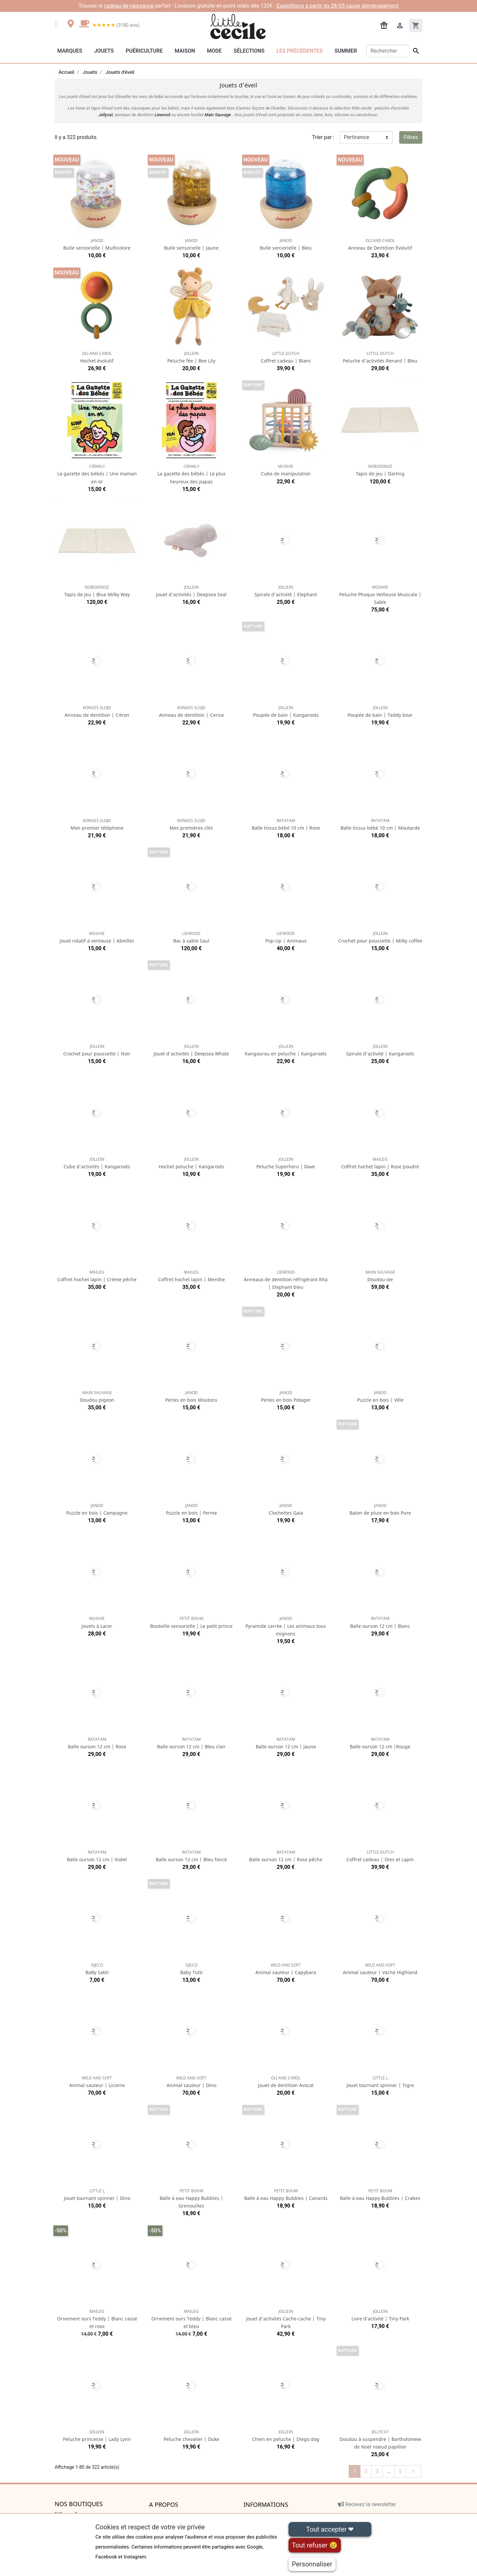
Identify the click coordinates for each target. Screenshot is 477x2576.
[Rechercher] (388, 51)
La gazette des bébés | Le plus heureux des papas (191, 473)
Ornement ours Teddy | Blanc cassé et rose (97, 2319)
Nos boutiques (79, 2504)
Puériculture (144, 51)
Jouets (104, 51)
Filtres (410, 137)
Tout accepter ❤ (330, 2529)
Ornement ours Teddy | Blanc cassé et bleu (191, 2319)
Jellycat (105, 114)
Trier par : (323, 137)
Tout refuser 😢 (315, 2545)
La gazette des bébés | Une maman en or (97, 473)
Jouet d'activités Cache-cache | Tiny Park (286, 2319)
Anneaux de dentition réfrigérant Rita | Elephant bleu (286, 1279)
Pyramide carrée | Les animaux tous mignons (285, 1626)
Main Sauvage (218, 114)
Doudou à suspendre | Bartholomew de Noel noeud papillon (380, 2439)
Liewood (162, 114)
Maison (185, 51)
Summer (346, 51)
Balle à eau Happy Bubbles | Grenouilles (191, 2198)
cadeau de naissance (129, 6)
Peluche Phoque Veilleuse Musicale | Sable (380, 594)
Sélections (249, 51)
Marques (69, 51)
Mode (214, 51)
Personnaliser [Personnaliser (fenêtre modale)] (312, 2564)
